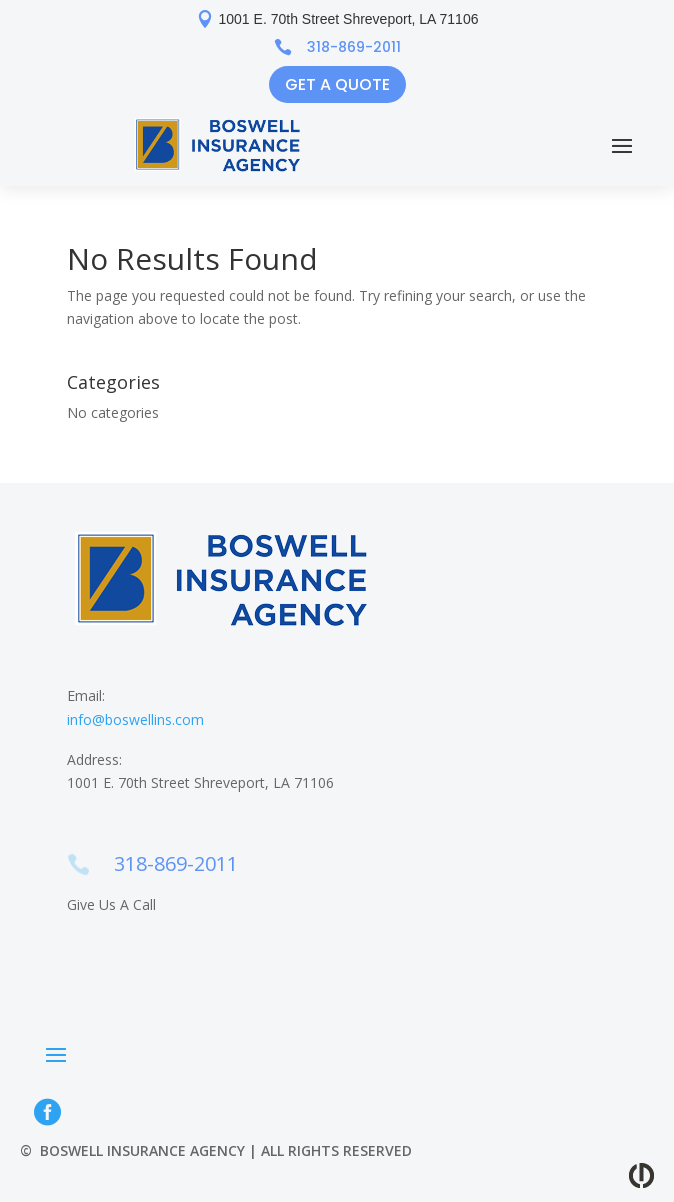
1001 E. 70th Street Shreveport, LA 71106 (349, 19)
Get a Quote (337, 84)
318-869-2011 (354, 47)
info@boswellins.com (135, 719)
